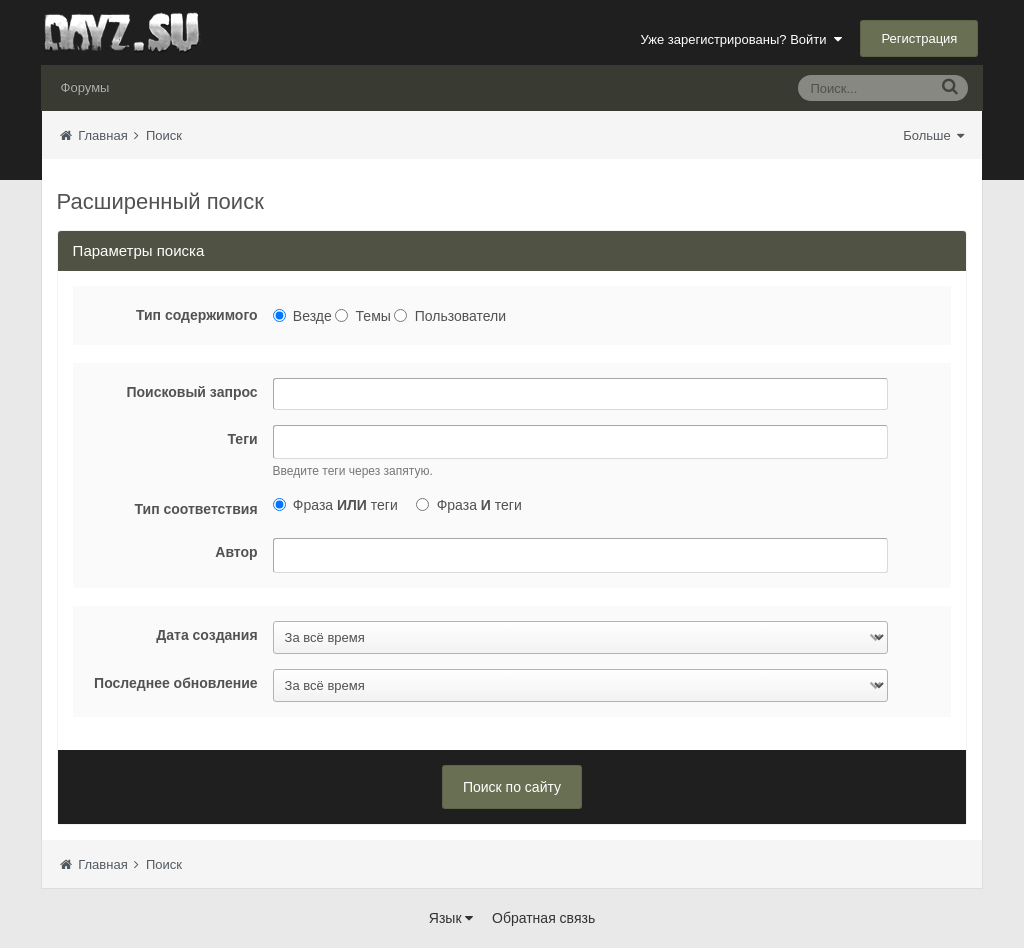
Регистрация (919, 38)
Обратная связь (543, 918)
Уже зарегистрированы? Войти (740, 39)
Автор (236, 552)
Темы (373, 316)
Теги (243, 439)
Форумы (85, 87)
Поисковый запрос (191, 392)
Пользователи (460, 316)
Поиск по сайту (512, 787)
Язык (451, 918)
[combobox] (580, 442)
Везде (312, 316)
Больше (933, 135)
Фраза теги (345, 505)
